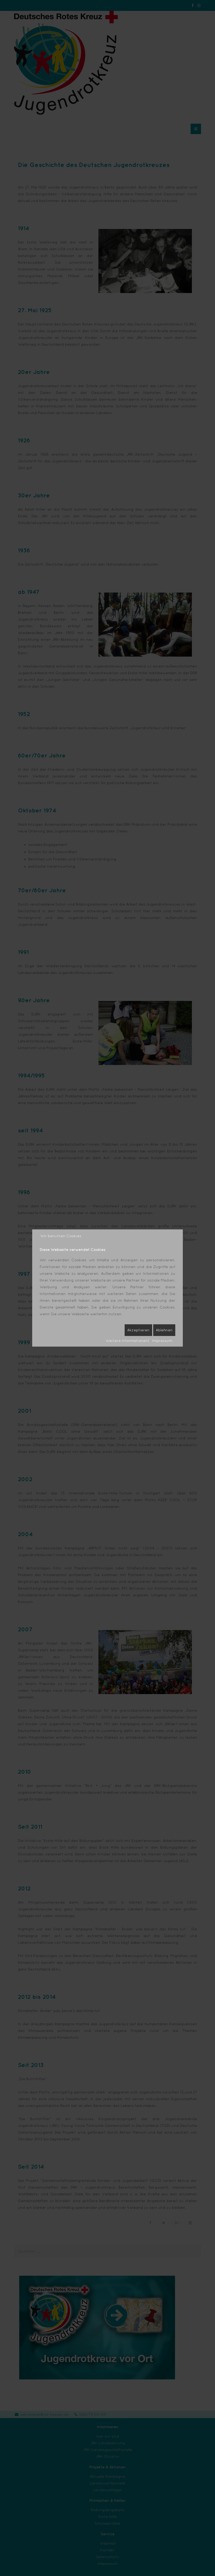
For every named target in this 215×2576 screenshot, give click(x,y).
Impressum (162, 1341)
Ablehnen (164, 1330)
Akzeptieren (138, 1330)
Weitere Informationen (127, 1341)
